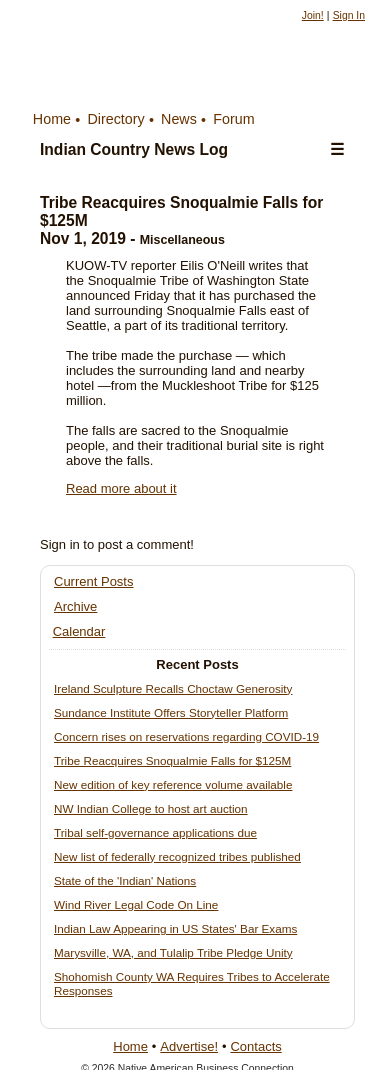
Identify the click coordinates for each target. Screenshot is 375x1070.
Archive (75, 606)
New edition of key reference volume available (173, 784)
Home (52, 119)
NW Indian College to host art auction (151, 808)
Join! (313, 15)
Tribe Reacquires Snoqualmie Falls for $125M (172, 760)
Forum (233, 119)
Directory (115, 119)
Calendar (79, 631)
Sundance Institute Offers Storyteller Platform (171, 712)
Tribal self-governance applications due (155, 832)
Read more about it (121, 488)
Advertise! (189, 1046)
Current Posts (93, 581)
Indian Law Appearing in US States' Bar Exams (175, 928)
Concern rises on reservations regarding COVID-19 (186, 736)
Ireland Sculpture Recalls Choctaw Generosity (173, 688)
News (179, 119)
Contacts (255, 1046)
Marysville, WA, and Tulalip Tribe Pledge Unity (173, 952)
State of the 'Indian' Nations (125, 880)
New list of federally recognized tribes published (177, 856)
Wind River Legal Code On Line (136, 904)
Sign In (349, 15)
